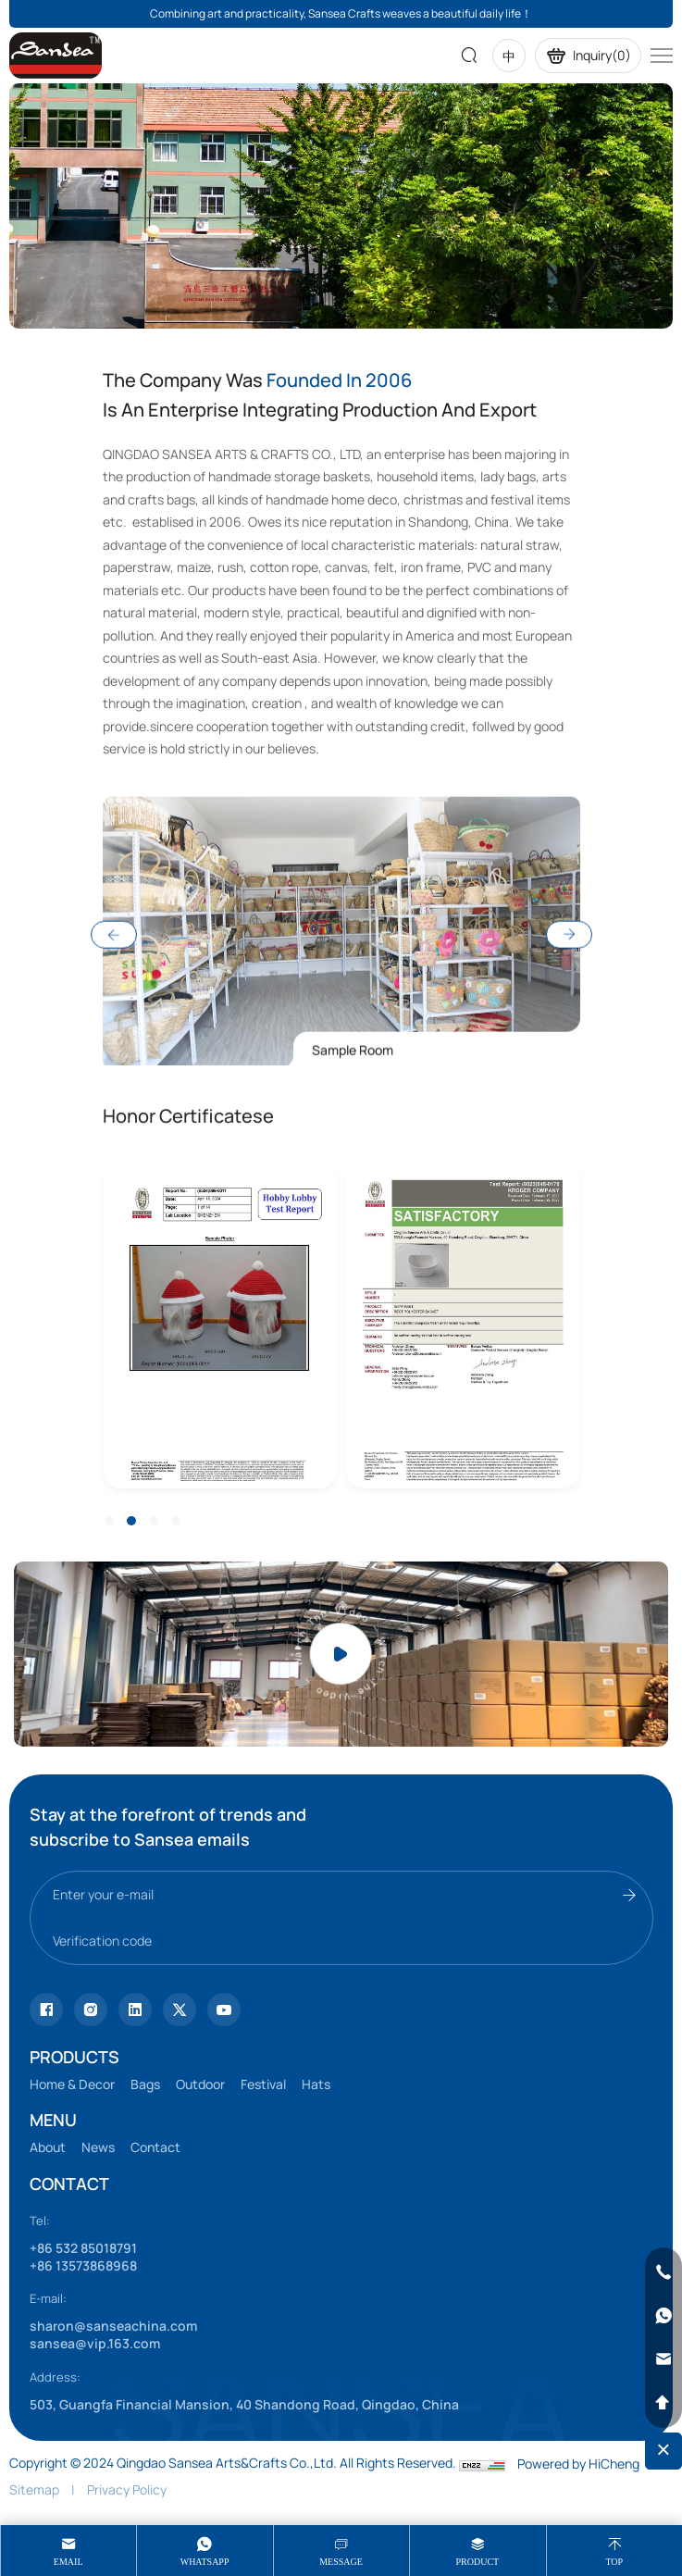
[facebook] (135, 2009)
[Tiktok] (46, 2009)
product (478, 2562)
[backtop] (663, 2402)
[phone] (663, 2272)
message (341, 2562)
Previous (114, 1062)
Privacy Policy (127, 2489)
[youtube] (179, 2009)
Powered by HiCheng (578, 2463)
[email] (663, 2359)
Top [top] (614, 2562)
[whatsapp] (663, 2315)
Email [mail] (68, 2562)
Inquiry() (588, 55)
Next (569, 1062)
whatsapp (204, 2562)
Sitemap (34, 2489)
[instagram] (90, 2009)
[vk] (224, 2009)
